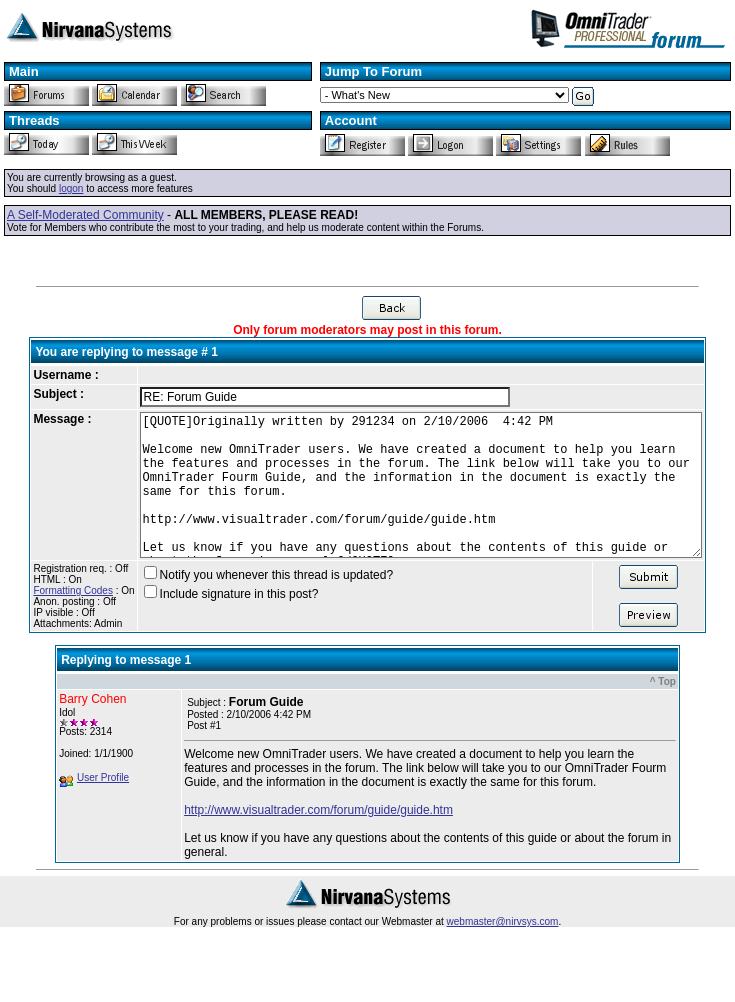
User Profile (103, 807)
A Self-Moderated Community (85, 215)
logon (71, 188)
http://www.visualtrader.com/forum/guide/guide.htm (318, 840)
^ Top (663, 711)
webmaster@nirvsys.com (503, 951)
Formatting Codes (43, 620)
